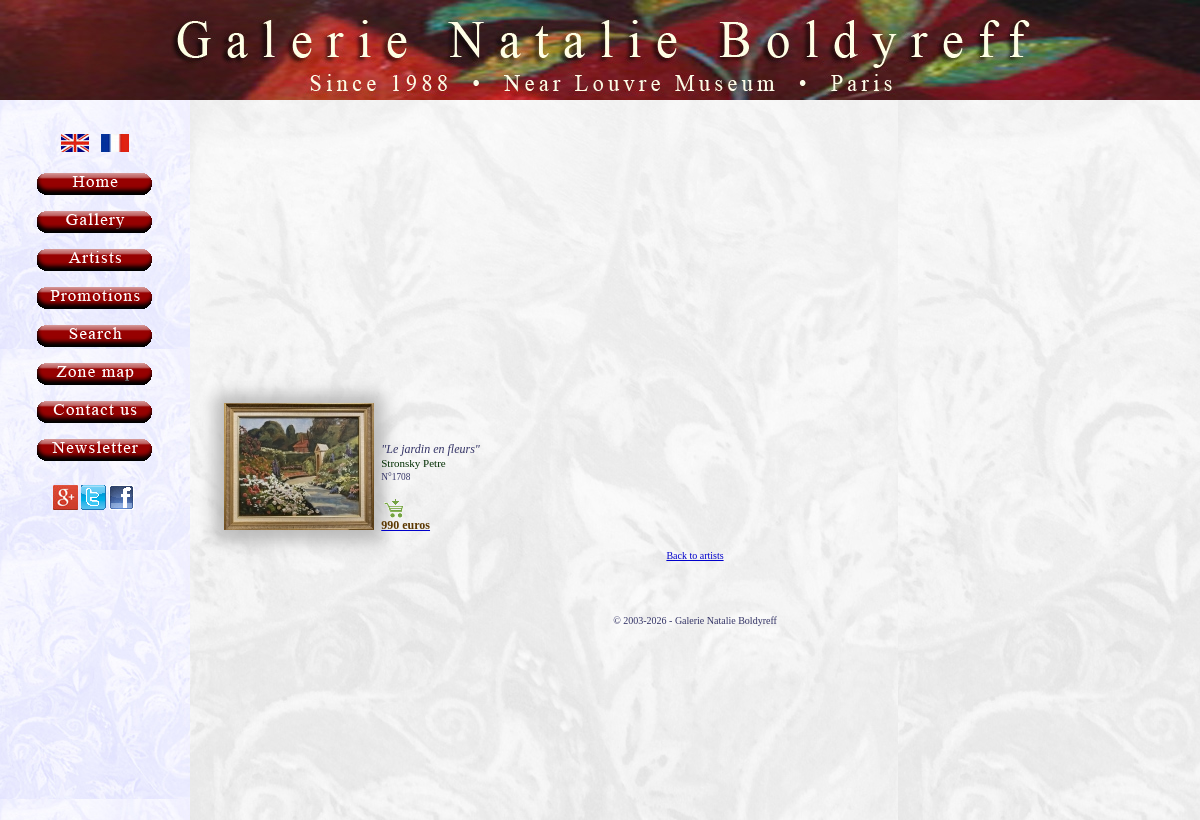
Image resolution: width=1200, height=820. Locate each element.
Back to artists (694, 505)
